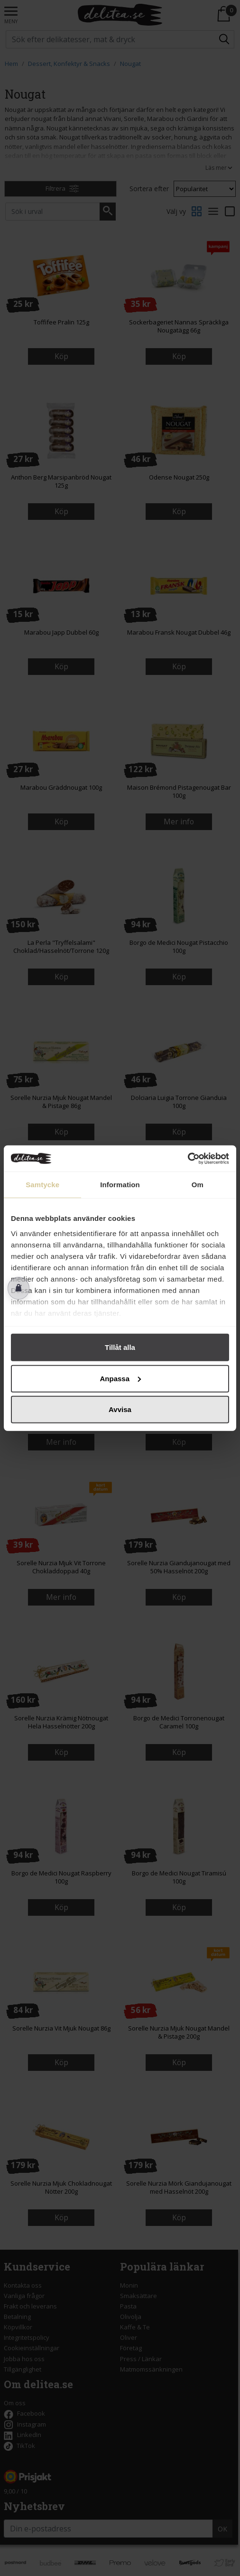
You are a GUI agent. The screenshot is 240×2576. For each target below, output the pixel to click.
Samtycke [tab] (42, 1185)
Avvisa (120, 1409)
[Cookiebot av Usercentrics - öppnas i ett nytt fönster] (187, 1158)
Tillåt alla (120, 1347)
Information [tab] (120, 1185)
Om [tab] (197, 1185)
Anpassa (120, 1378)
